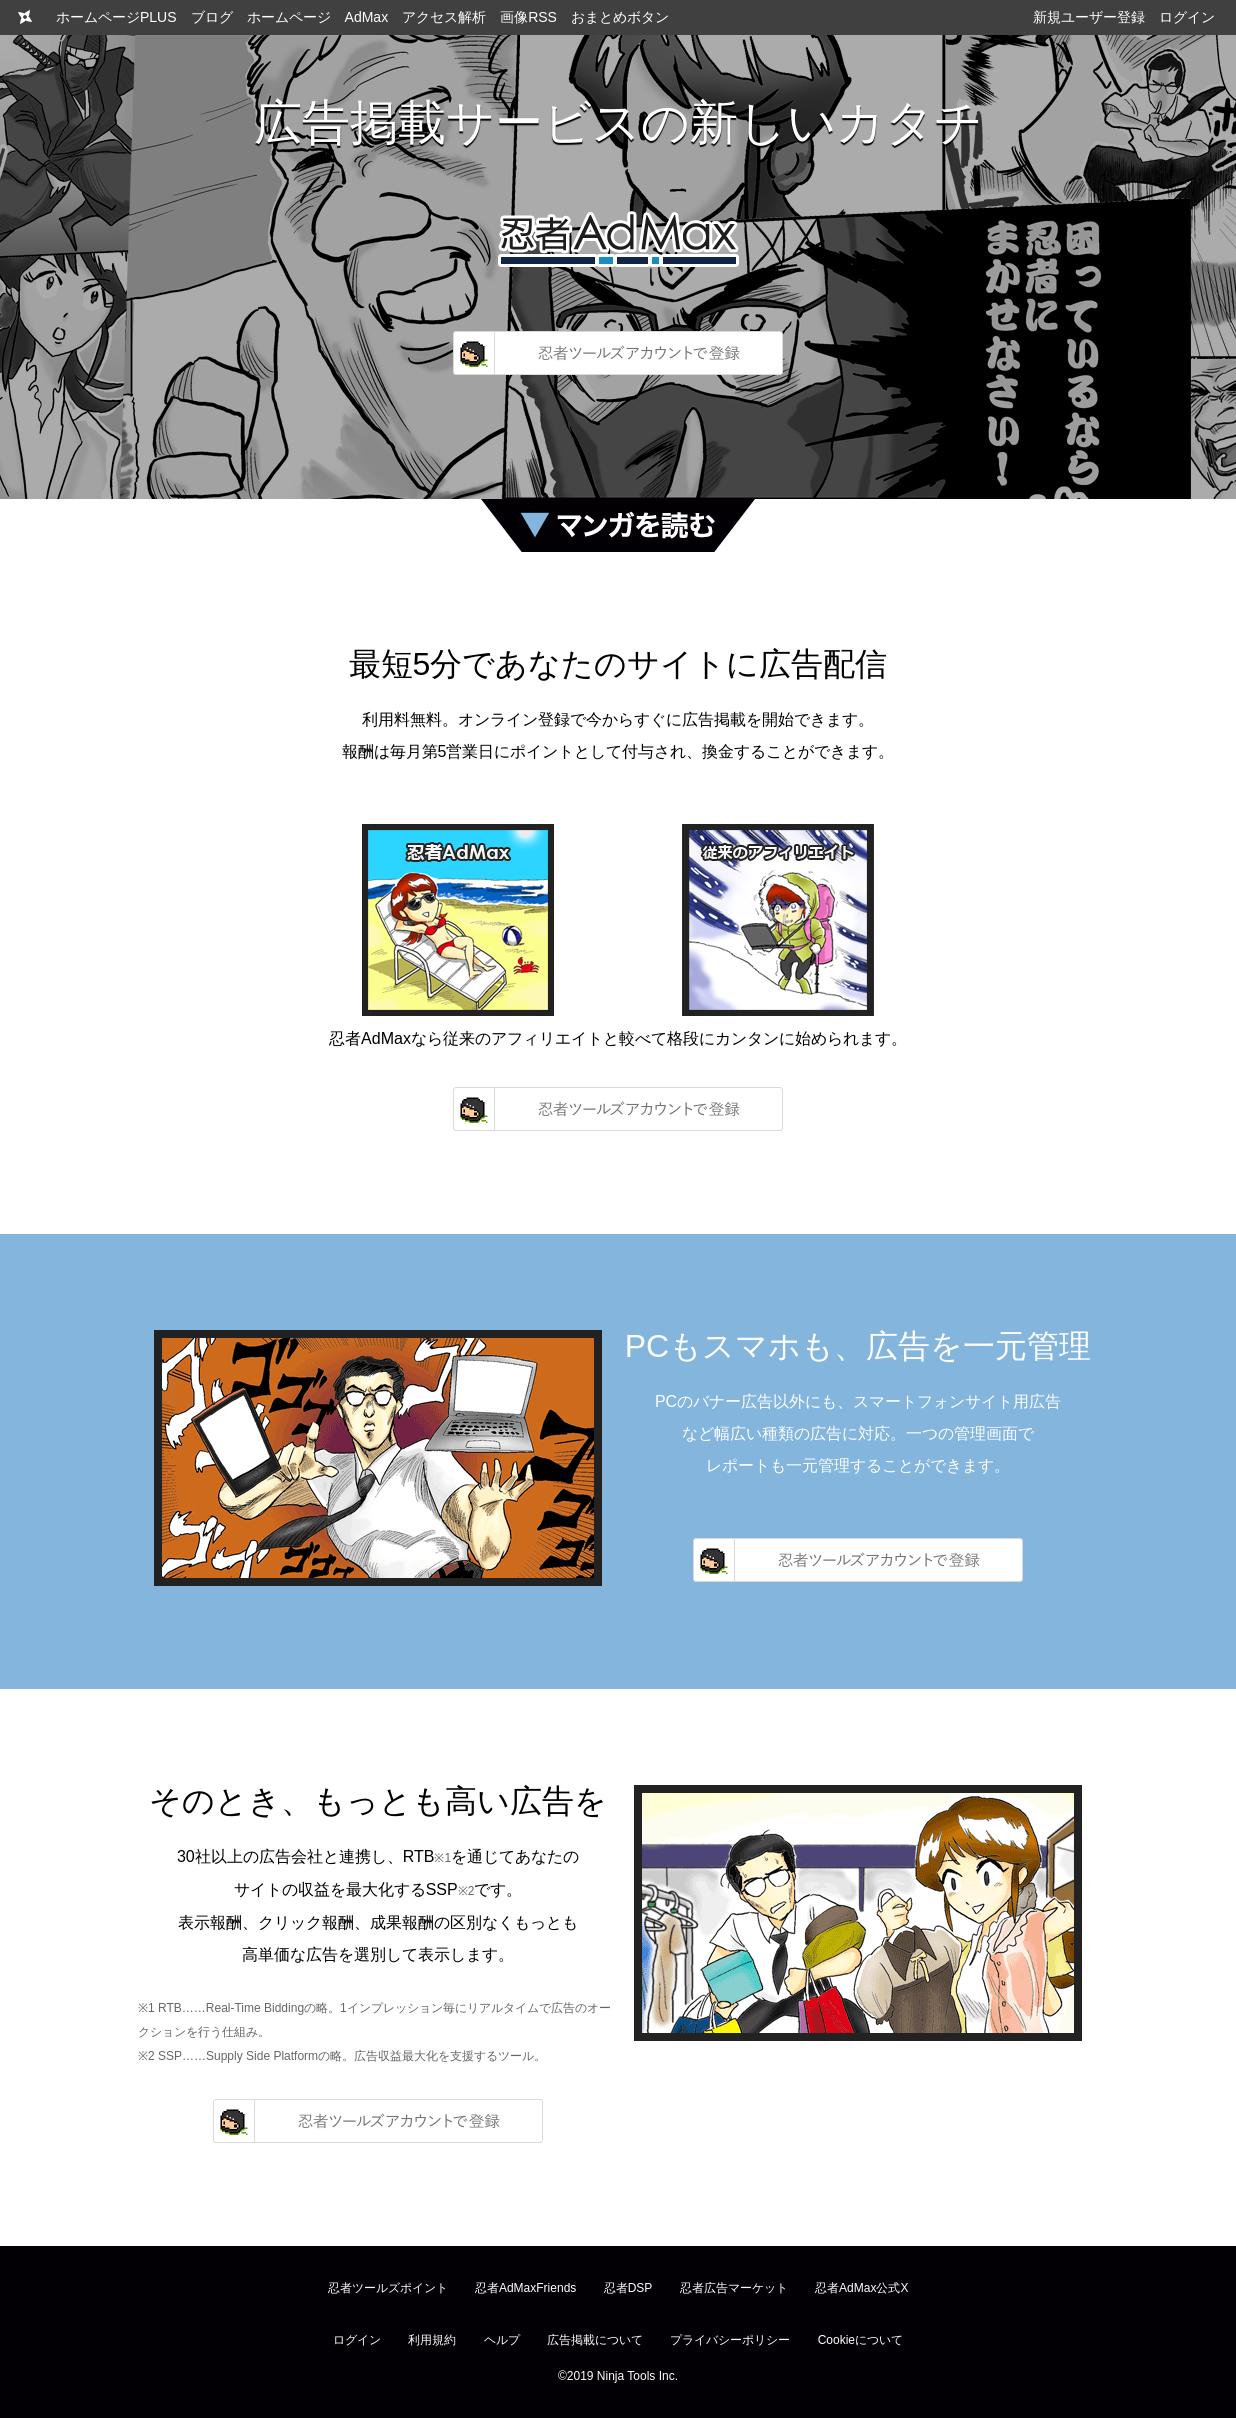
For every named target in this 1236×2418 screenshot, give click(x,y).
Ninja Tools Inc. (637, 2376)
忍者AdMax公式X (861, 2288)
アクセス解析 (444, 17)
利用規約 (432, 2340)
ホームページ (289, 17)
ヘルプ (502, 2340)
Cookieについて (860, 2340)
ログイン (1187, 17)
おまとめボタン (620, 17)
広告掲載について (595, 2340)
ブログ (212, 17)
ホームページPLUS (116, 17)
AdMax (367, 17)
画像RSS (528, 17)
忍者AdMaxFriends (525, 2288)
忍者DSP (628, 2288)
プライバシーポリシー (730, 2340)
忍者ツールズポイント (388, 2288)
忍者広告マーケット (734, 2288)
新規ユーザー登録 (1089, 17)
